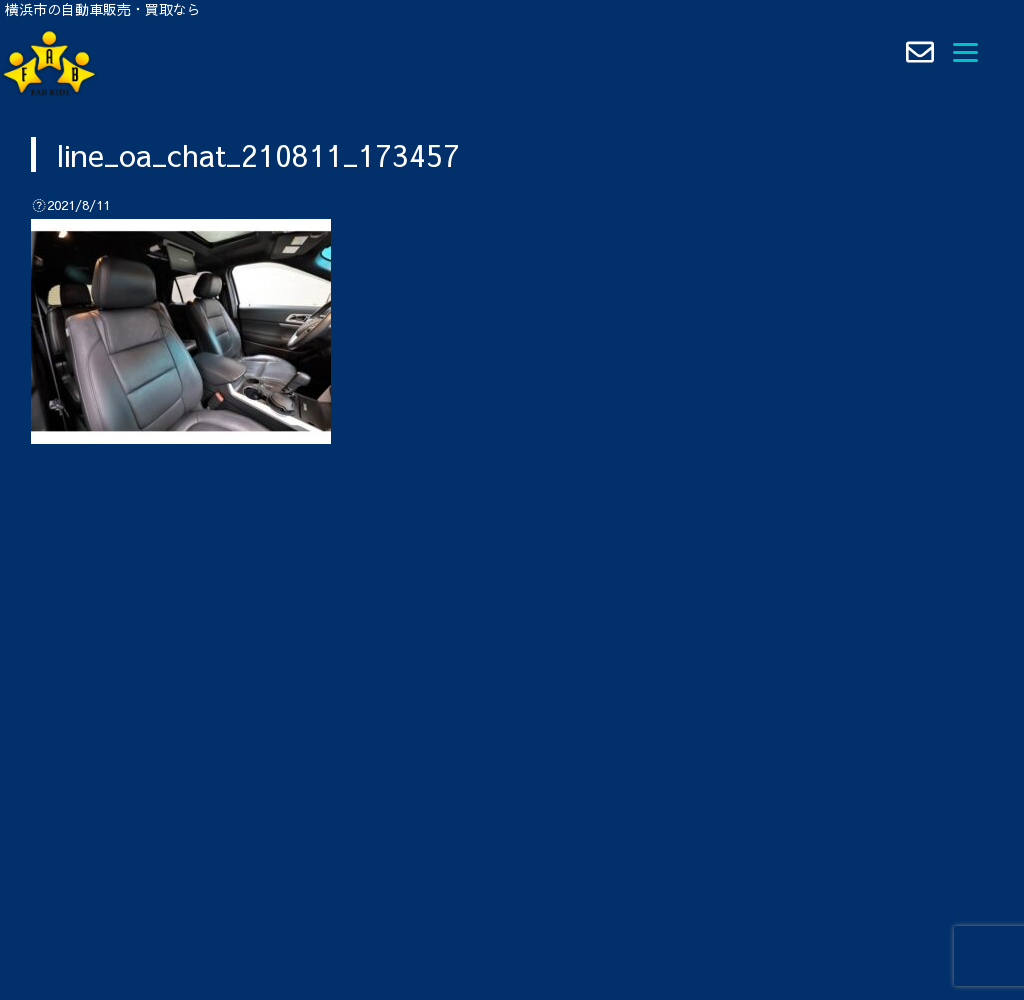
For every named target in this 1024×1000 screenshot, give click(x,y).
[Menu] (965, 49)
